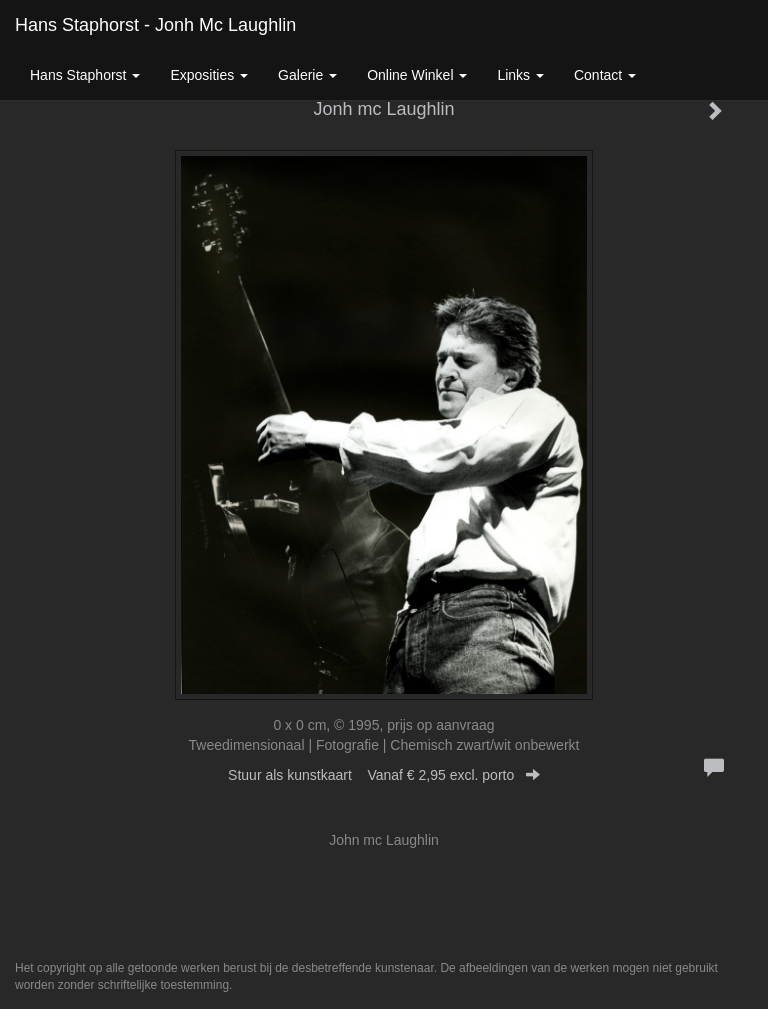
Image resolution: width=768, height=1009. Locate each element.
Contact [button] (605, 75)
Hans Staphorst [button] (85, 75)
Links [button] (520, 75)
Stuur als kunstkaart (384, 775)
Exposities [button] (209, 75)
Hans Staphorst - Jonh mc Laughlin (155, 25)
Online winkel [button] (417, 75)
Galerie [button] (307, 75)
